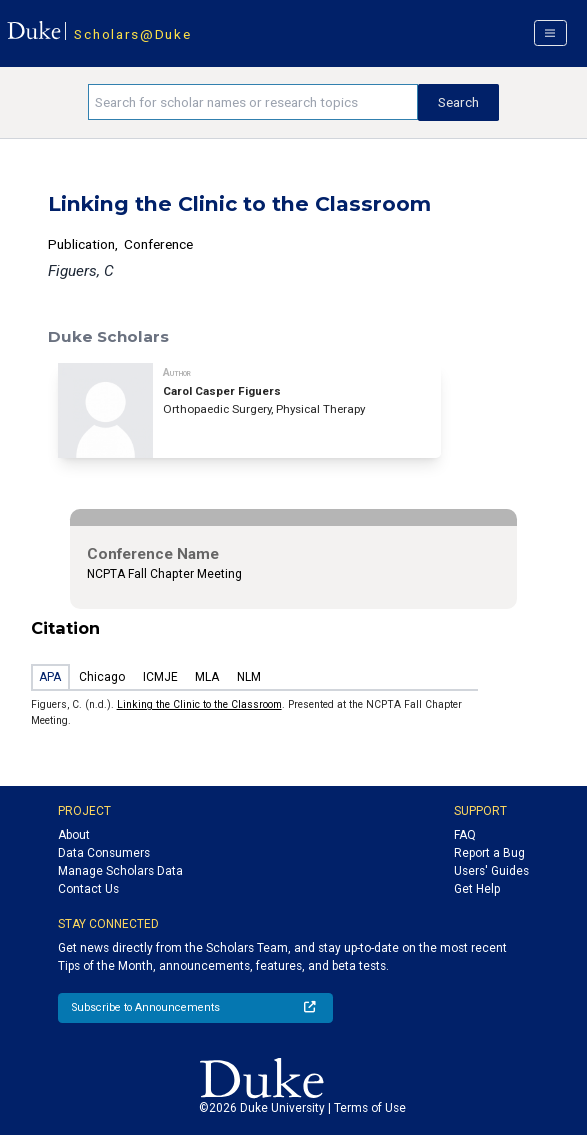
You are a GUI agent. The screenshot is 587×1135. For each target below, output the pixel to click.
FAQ (465, 835)
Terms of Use (370, 1108)
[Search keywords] (253, 102)
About (74, 835)
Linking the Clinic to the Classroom (199, 704)
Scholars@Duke (132, 34)
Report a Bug (489, 853)
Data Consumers (104, 853)
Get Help (477, 889)
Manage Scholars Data (120, 871)
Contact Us (88, 889)
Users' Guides (491, 871)
